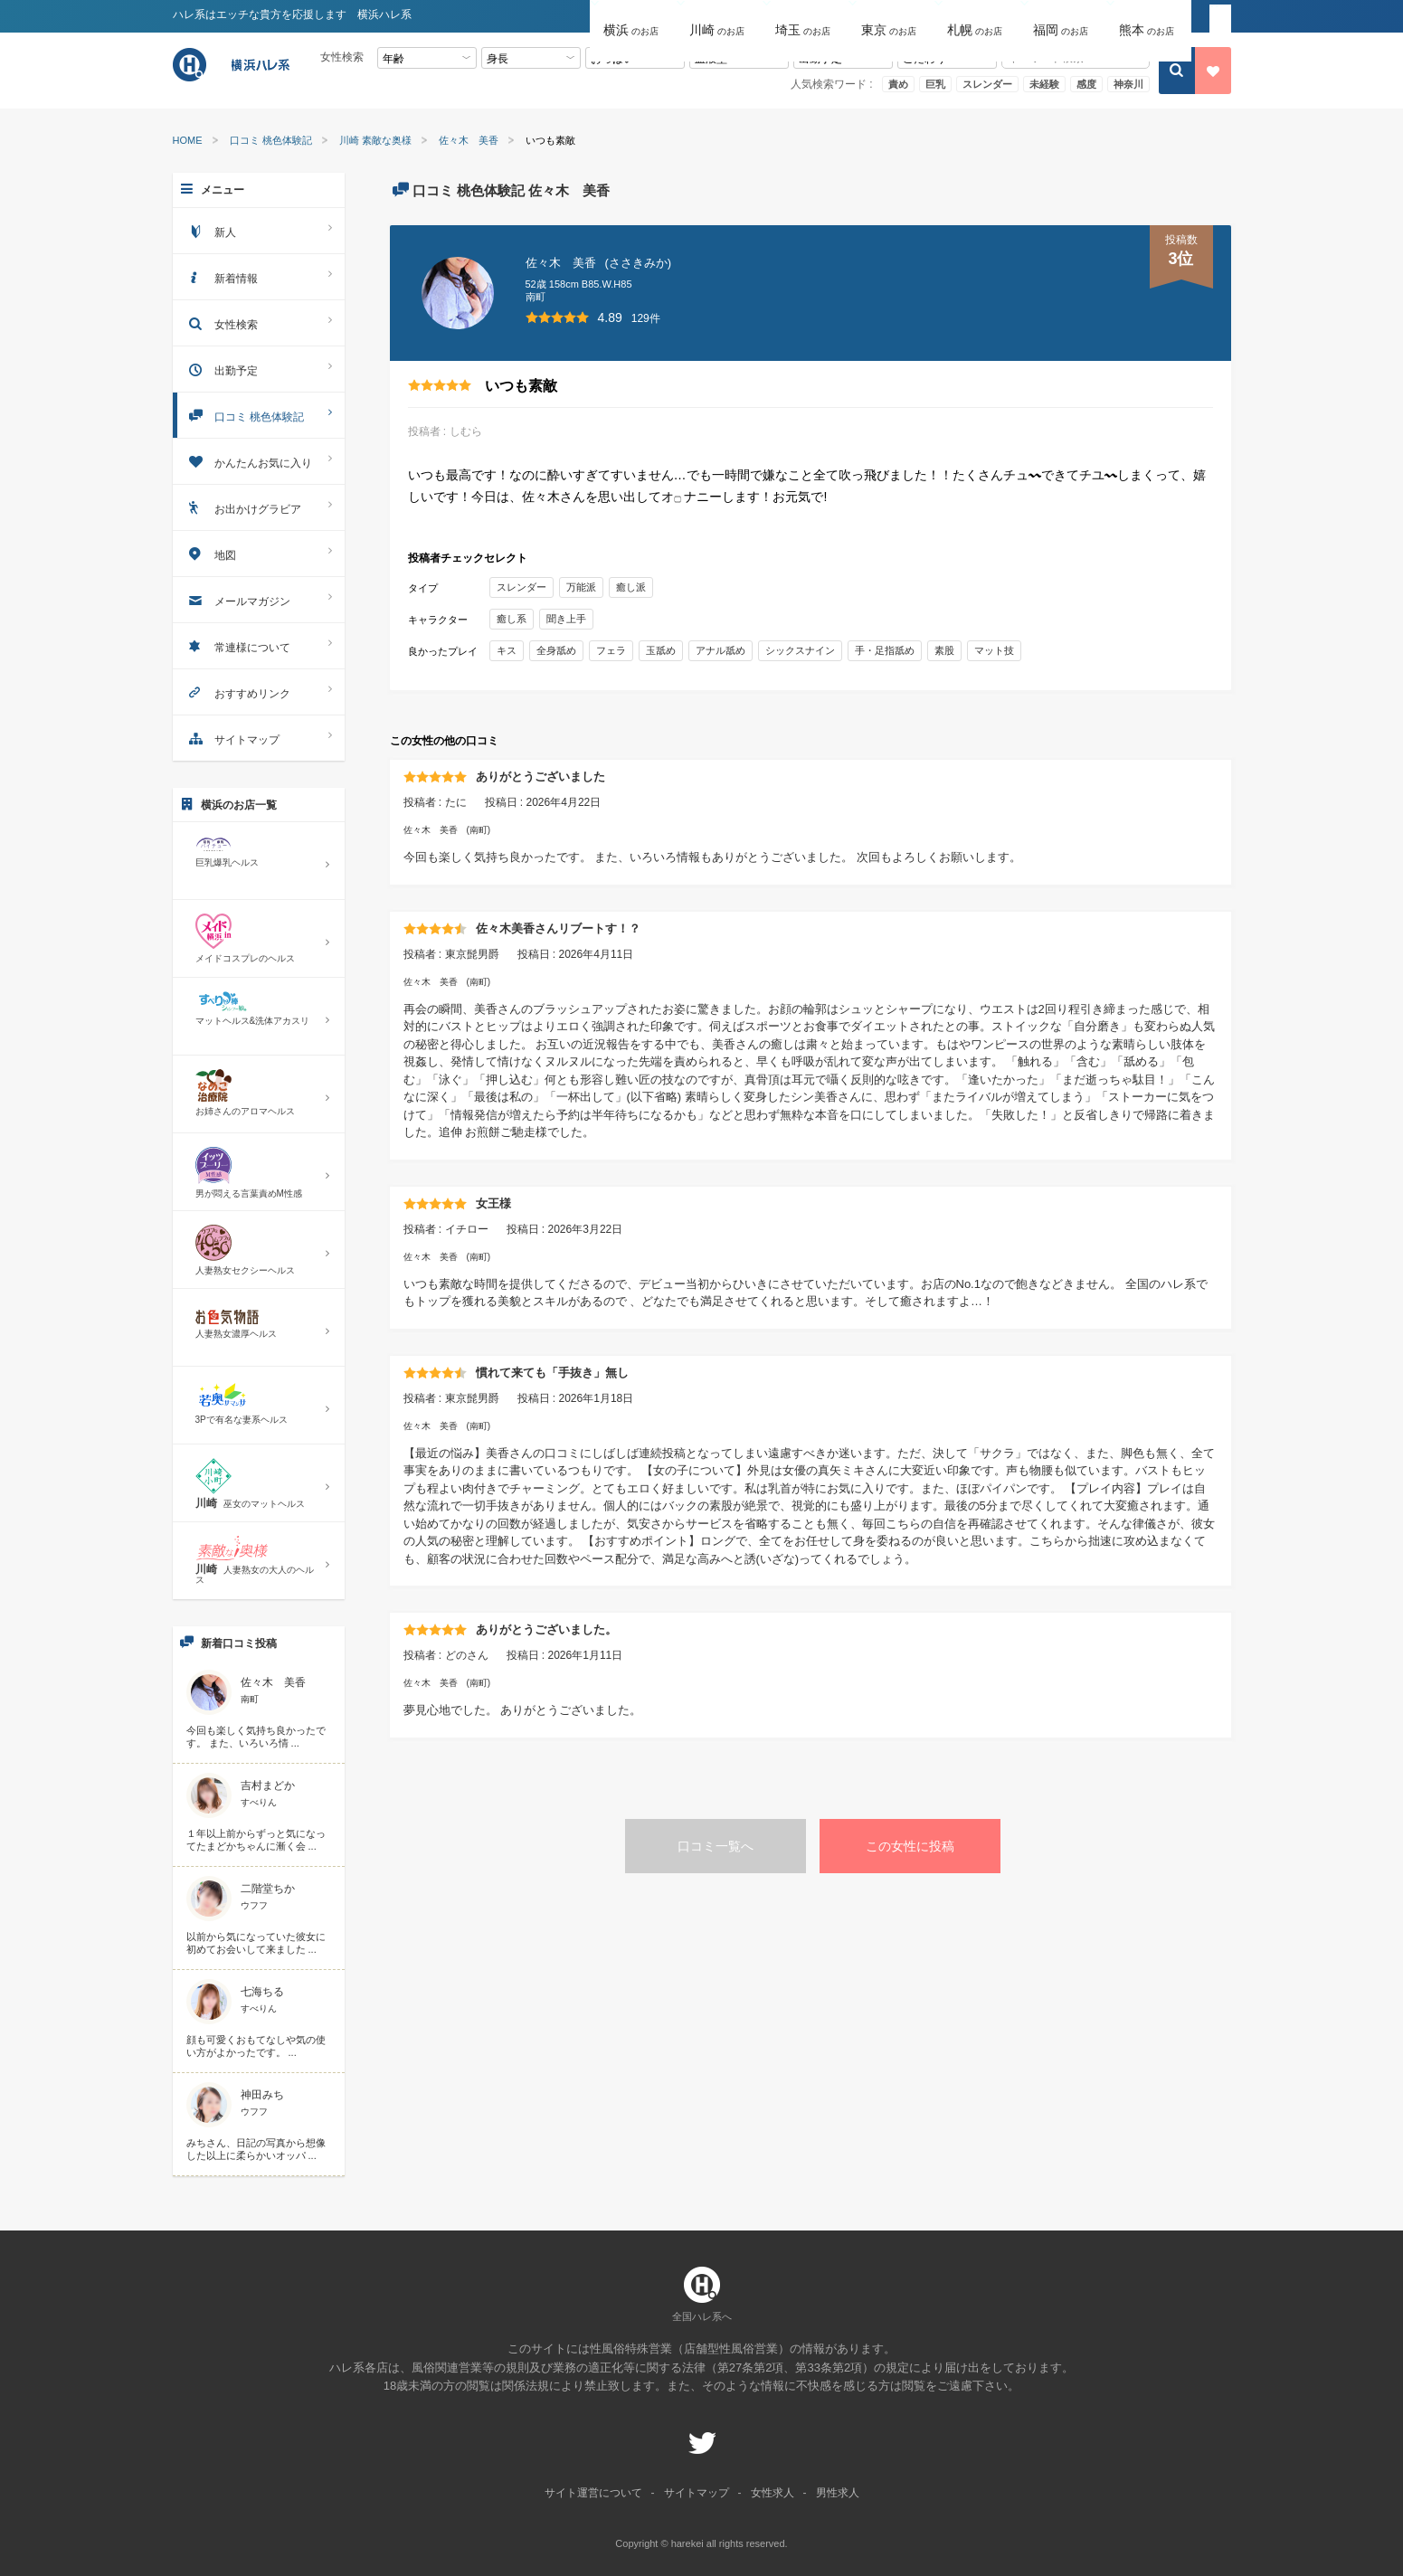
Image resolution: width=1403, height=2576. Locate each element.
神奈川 (1128, 84)
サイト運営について (593, 2492)
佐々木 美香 (468, 141)
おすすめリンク (259, 691)
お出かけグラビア (259, 507)
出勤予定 (259, 368)
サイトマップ (259, 737)
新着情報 (259, 276)
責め (898, 84)
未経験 (1044, 84)
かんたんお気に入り (259, 460)
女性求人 (772, 2492)
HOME (188, 141)
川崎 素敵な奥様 (375, 141)
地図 (259, 553)
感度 (1086, 84)
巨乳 (935, 84)
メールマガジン (259, 599)
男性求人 (837, 2492)
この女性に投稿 (910, 1846)
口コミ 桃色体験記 (271, 141)
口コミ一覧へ (716, 1846)
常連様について (259, 645)
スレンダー (987, 84)
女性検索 (259, 322)
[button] (633, 16)
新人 (259, 230)
